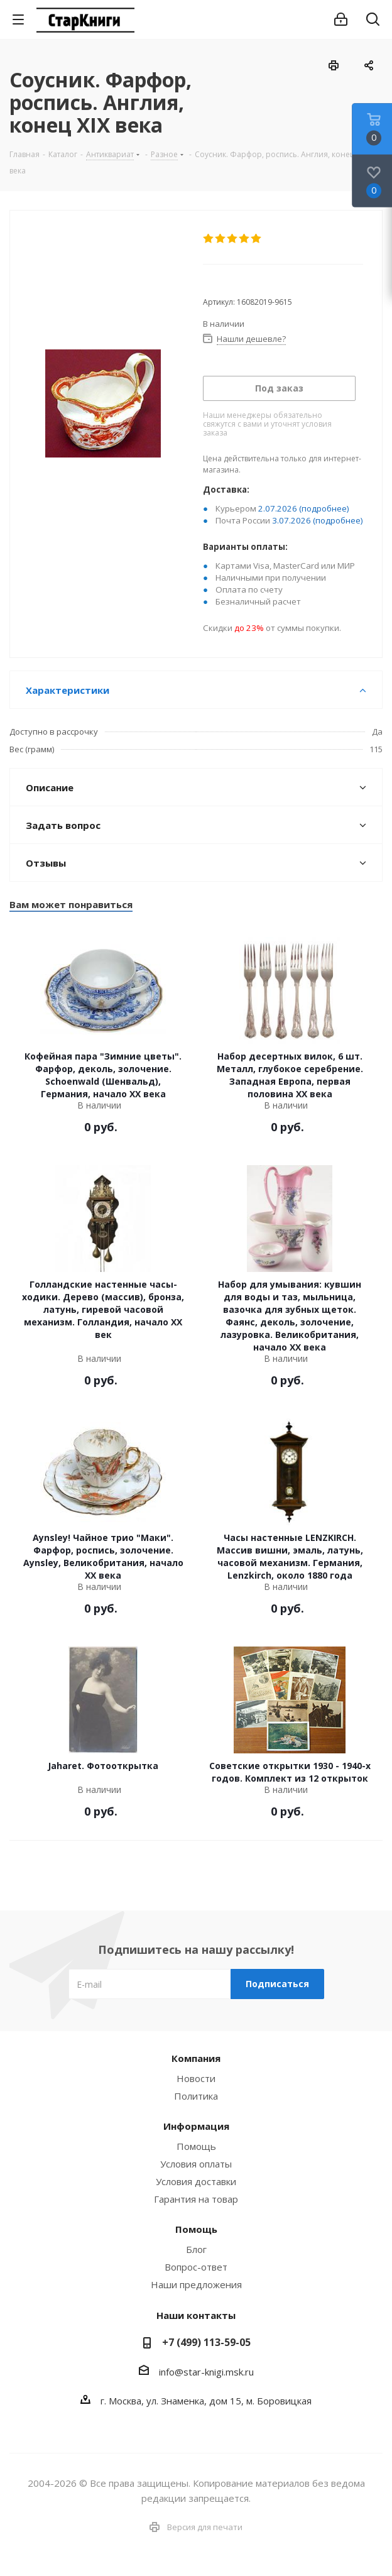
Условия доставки (196, 2181)
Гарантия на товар (196, 2199)
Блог (196, 2249)
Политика (196, 2096)
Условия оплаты (196, 2163)
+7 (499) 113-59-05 (206, 2342)
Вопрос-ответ (196, 2267)
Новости (196, 2078)
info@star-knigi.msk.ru (206, 2371)
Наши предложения (196, 2284)
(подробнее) (324, 508)
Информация (196, 2126)
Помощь (196, 2146)
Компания (196, 2058)
